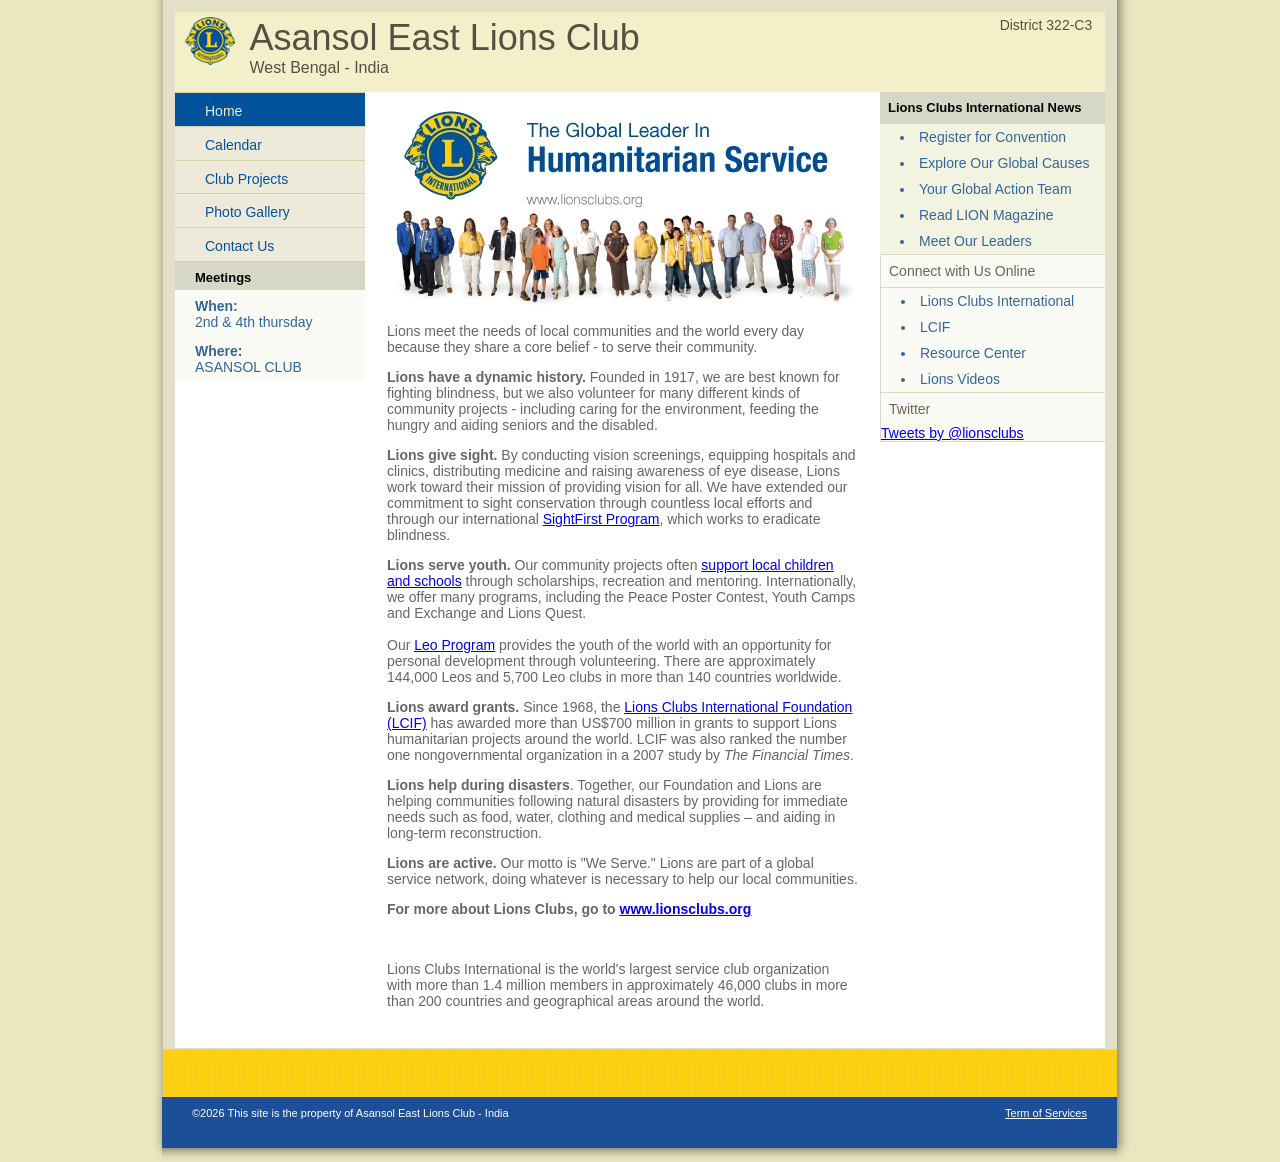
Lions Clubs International (997, 301)
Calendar (233, 145)
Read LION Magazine (986, 215)
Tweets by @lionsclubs (952, 433)
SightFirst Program (601, 519)
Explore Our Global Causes (1004, 163)
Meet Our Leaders (975, 241)
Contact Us (239, 246)
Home (223, 111)
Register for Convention (992, 137)
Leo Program (454, 645)
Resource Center (973, 353)
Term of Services (1046, 1113)
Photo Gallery (247, 212)
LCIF (935, 327)
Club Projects (246, 179)
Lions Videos (960, 379)
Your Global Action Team (995, 189)
